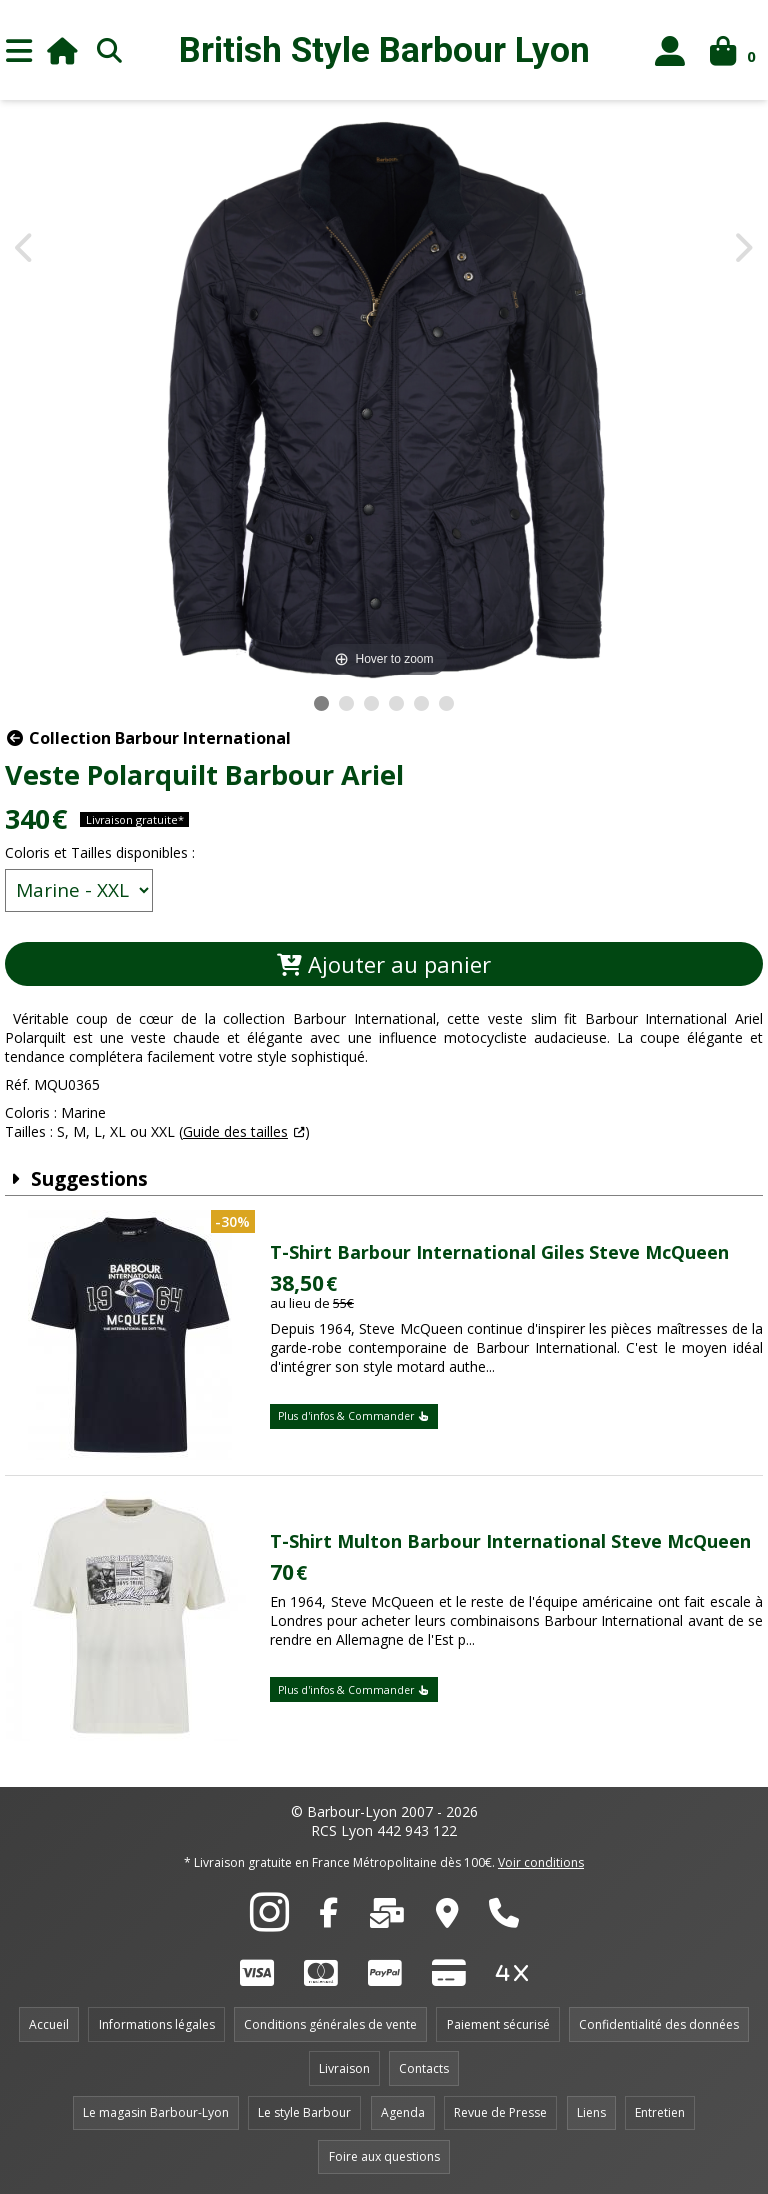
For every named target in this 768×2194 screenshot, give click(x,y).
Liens (591, 2112)
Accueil (49, 2024)
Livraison (344, 2068)
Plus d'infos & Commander (354, 1416)
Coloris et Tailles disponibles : (100, 852)
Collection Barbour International (148, 738)
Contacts (424, 2068)
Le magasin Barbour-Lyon (156, 2112)
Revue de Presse (500, 2112)
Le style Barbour (304, 2112)
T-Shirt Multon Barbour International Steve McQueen (510, 1541)
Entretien (660, 2112)
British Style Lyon (384, 50)
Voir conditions (541, 1862)
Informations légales (157, 2024)
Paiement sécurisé (498, 2024)
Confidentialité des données (659, 2024)
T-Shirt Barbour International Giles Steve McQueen (499, 1252)
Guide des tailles (235, 1131)
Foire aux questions (384, 2156)
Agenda (403, 2112)
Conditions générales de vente (330, 2024)
